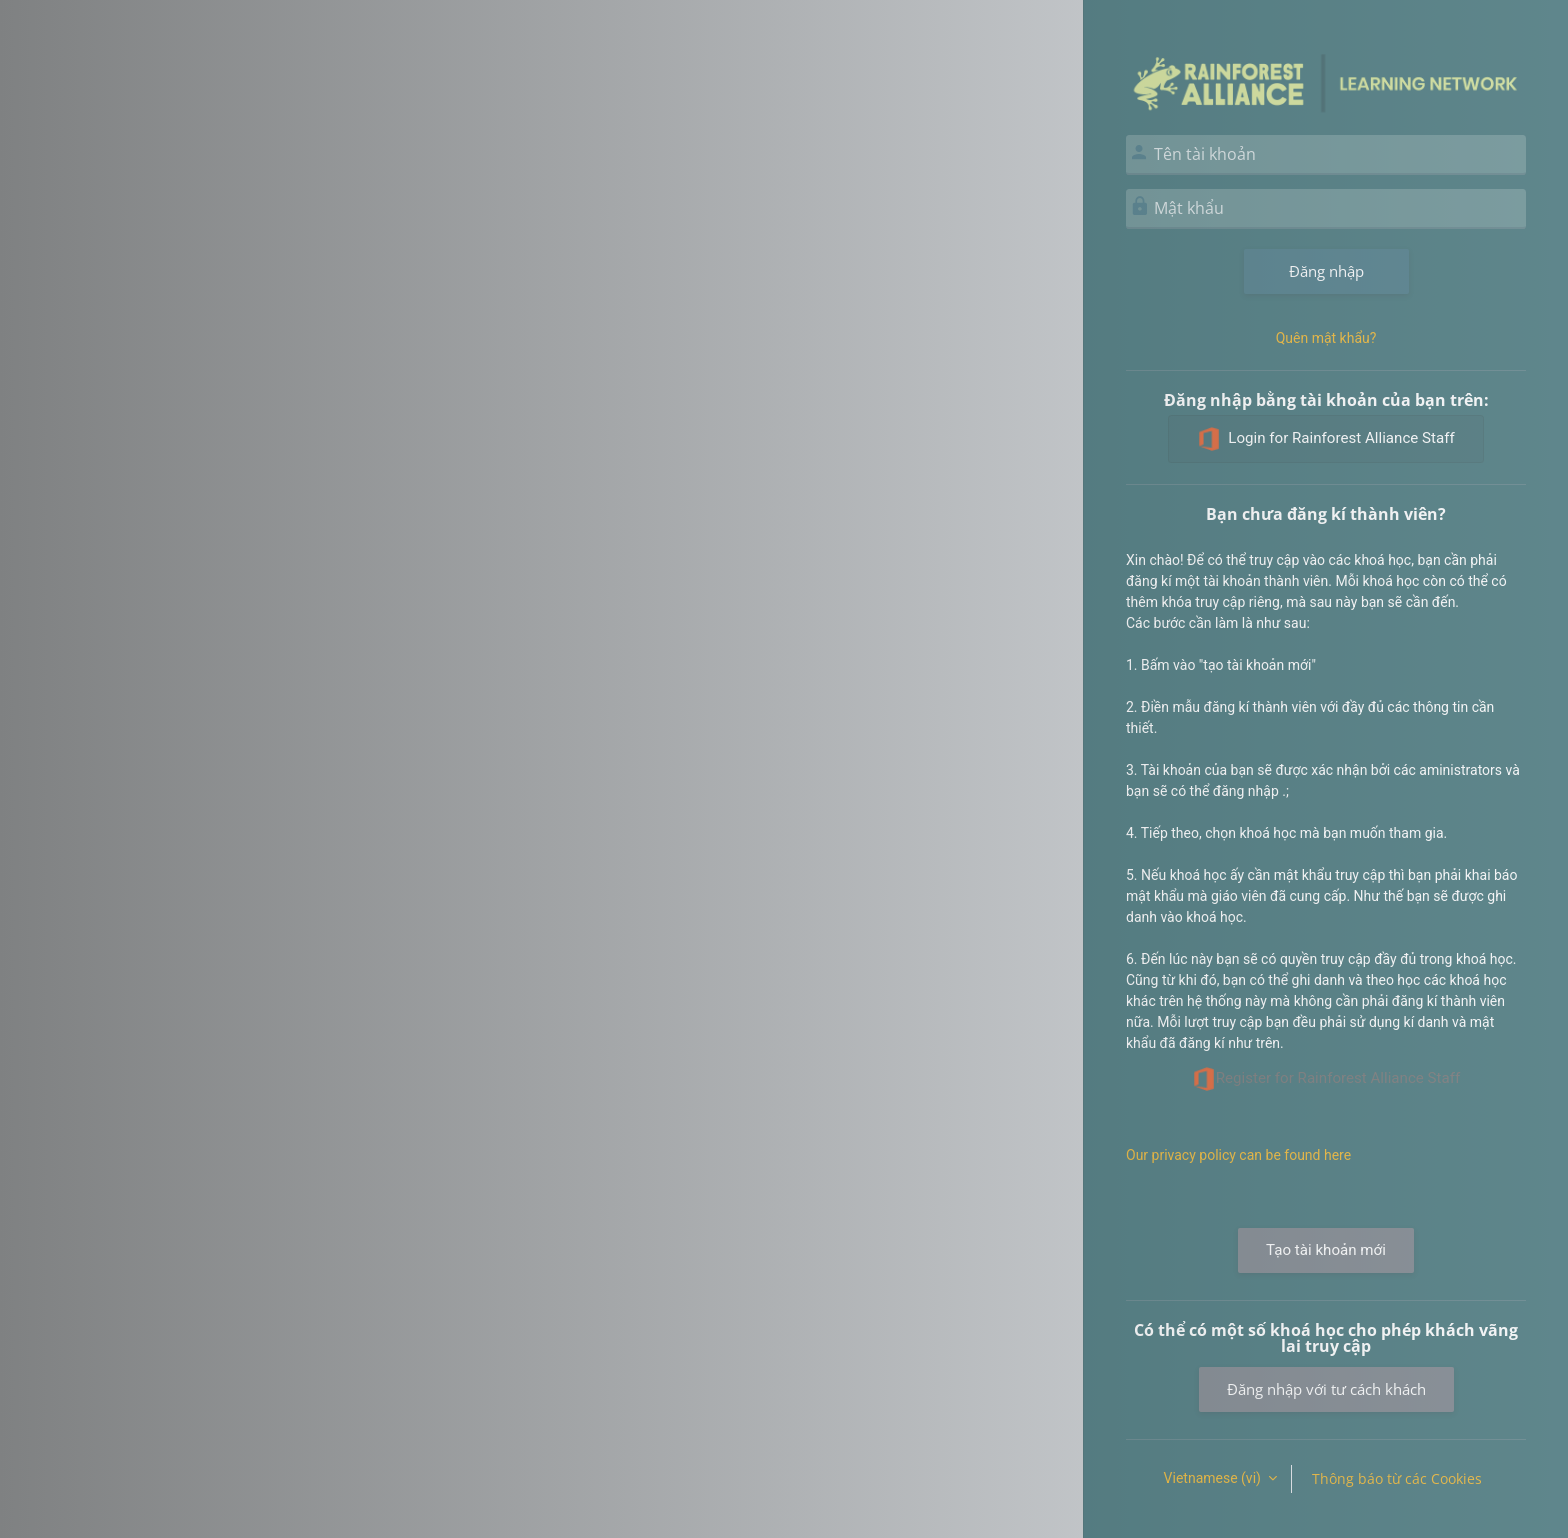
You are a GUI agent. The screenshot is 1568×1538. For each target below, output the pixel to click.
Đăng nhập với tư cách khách (1326, 1389)
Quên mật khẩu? (1326, 338)
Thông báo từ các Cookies (1397, 1478)
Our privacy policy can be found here (1238, 1155)
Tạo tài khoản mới (1326, 1250)
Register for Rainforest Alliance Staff (1326, 1079)
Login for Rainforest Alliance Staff (1325, 439)
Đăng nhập (1326, 271)
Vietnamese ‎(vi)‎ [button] (1214, 1478)
